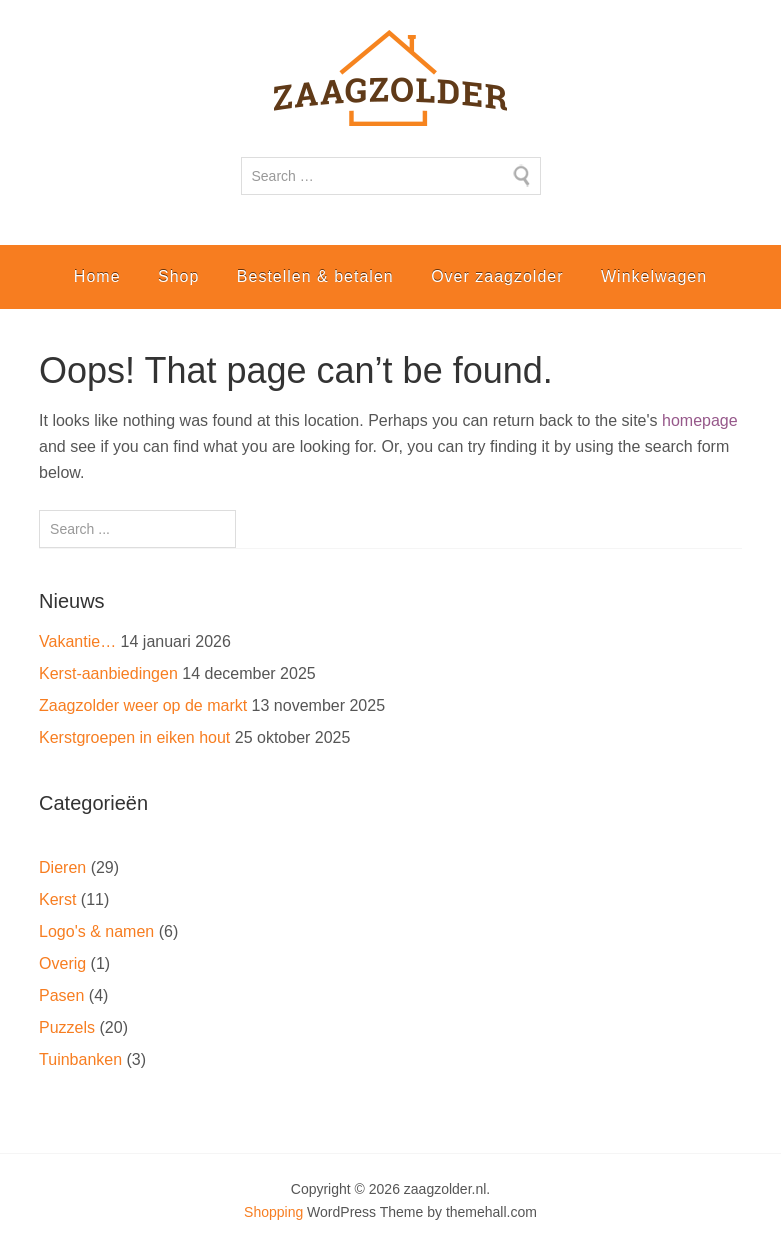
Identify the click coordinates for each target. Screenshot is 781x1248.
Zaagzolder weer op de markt (143, 705)
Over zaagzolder (497, 276)
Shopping (273, 1212)
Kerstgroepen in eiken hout (134, 737)
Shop (178, 276)
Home (97, 276)
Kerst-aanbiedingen (108, 673)
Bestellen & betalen (315, 276)
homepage (700, 420)
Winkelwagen (654, 276)
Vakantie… (77, 641)
